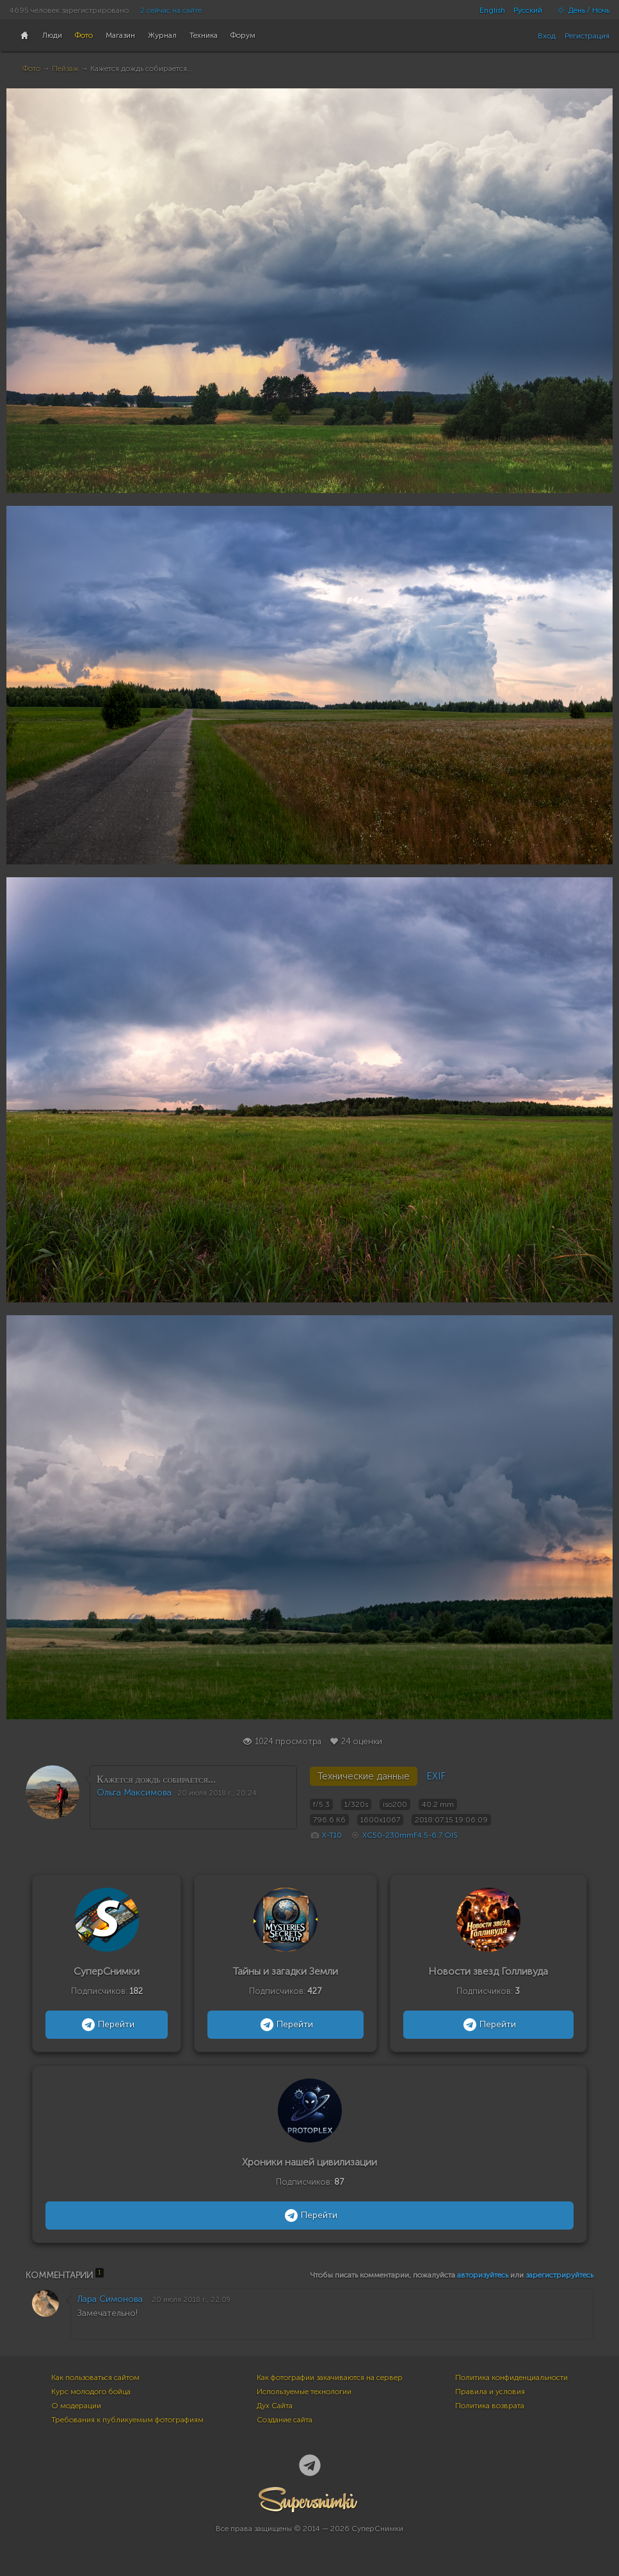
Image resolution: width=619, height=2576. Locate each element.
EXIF (436, 1776)
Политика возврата (489, 2405)
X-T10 (332, 1835)
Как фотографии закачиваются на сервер (330, 2377)
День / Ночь (580, 10)
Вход (547, 35)
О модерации (76, 2405)
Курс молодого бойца (91, 2391)
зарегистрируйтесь (559, 2275)
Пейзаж (65, 68)
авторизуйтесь (482, 2275)
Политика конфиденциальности (511, 2377)
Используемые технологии (304, 2391)
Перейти (106, 2024)
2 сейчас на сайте (171, 10)
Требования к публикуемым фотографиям (127, 2419)
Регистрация (587, 35)
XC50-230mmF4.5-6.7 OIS (410, 1835)
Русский (527, 10)
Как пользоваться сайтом (95, 2377)
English (492, 10)
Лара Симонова (110, 2299)
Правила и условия (490, 2391)
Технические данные (364, 1776)
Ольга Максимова (134, 1792)
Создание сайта (284, 2419)
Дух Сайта (275, 2405)
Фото (31, 68)
